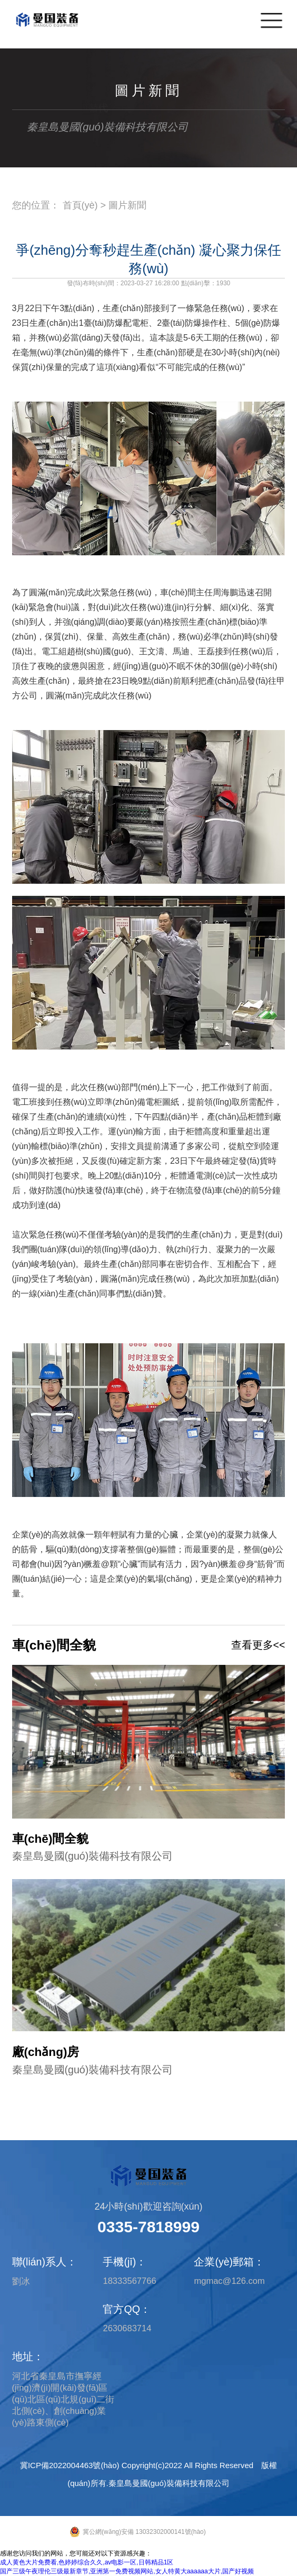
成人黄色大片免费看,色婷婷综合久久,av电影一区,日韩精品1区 (86, 2562)
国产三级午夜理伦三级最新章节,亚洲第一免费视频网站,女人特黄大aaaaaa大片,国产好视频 (127, 2571)
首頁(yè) (80, 205)
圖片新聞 (127, 205)
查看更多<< (258, 1645)
